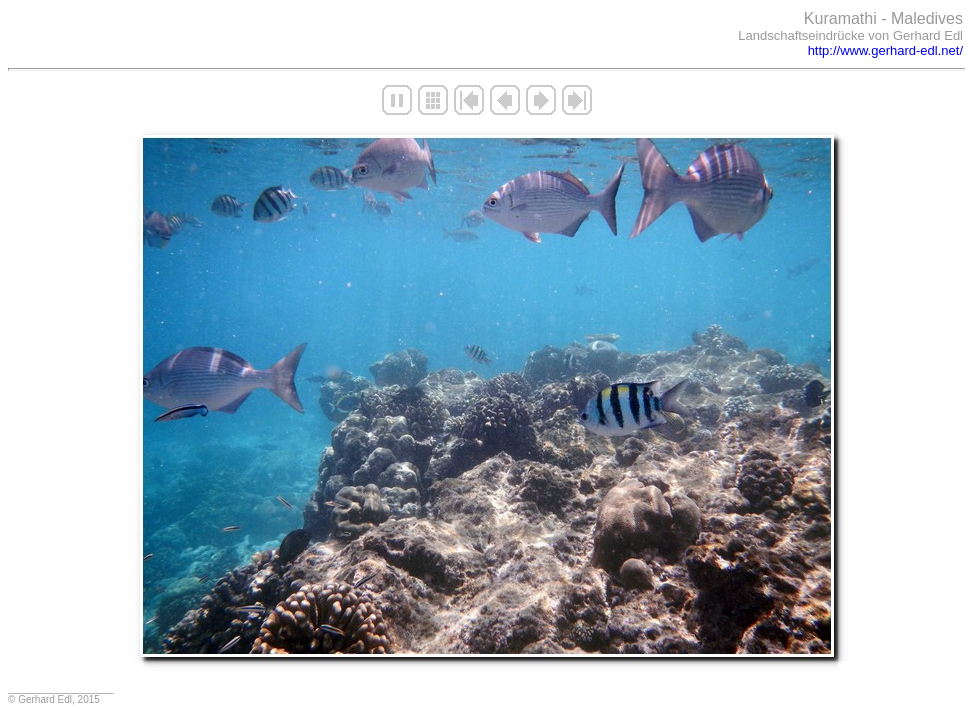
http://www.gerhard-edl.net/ (885, 50)
